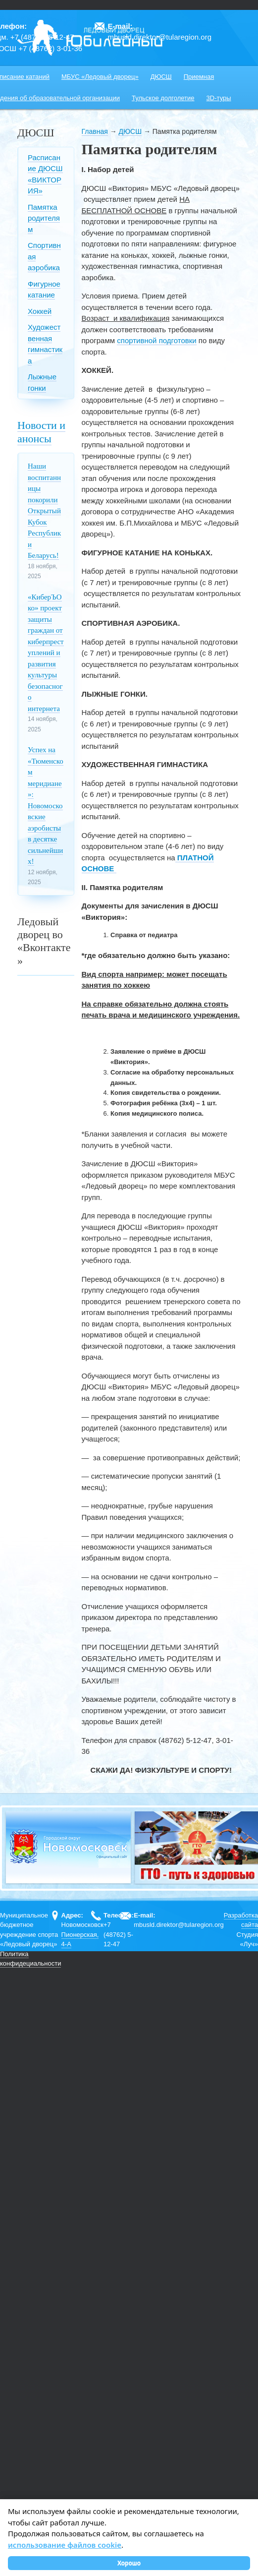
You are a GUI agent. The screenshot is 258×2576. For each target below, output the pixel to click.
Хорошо (129, 2563)
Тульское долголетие (163, 98)
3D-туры (218, 98)
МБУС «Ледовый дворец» (100, 76)
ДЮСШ (161, 76)
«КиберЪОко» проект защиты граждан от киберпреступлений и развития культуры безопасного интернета (46, 653)
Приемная (199, 76)
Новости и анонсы (41, 431)
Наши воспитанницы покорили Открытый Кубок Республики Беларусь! (44, 510)
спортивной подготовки (156, 340)
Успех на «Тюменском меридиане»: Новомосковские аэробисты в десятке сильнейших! (45, 805)
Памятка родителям (44, 218)
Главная (95, 131)
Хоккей (40, 311)
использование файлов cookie (64, 2545)
